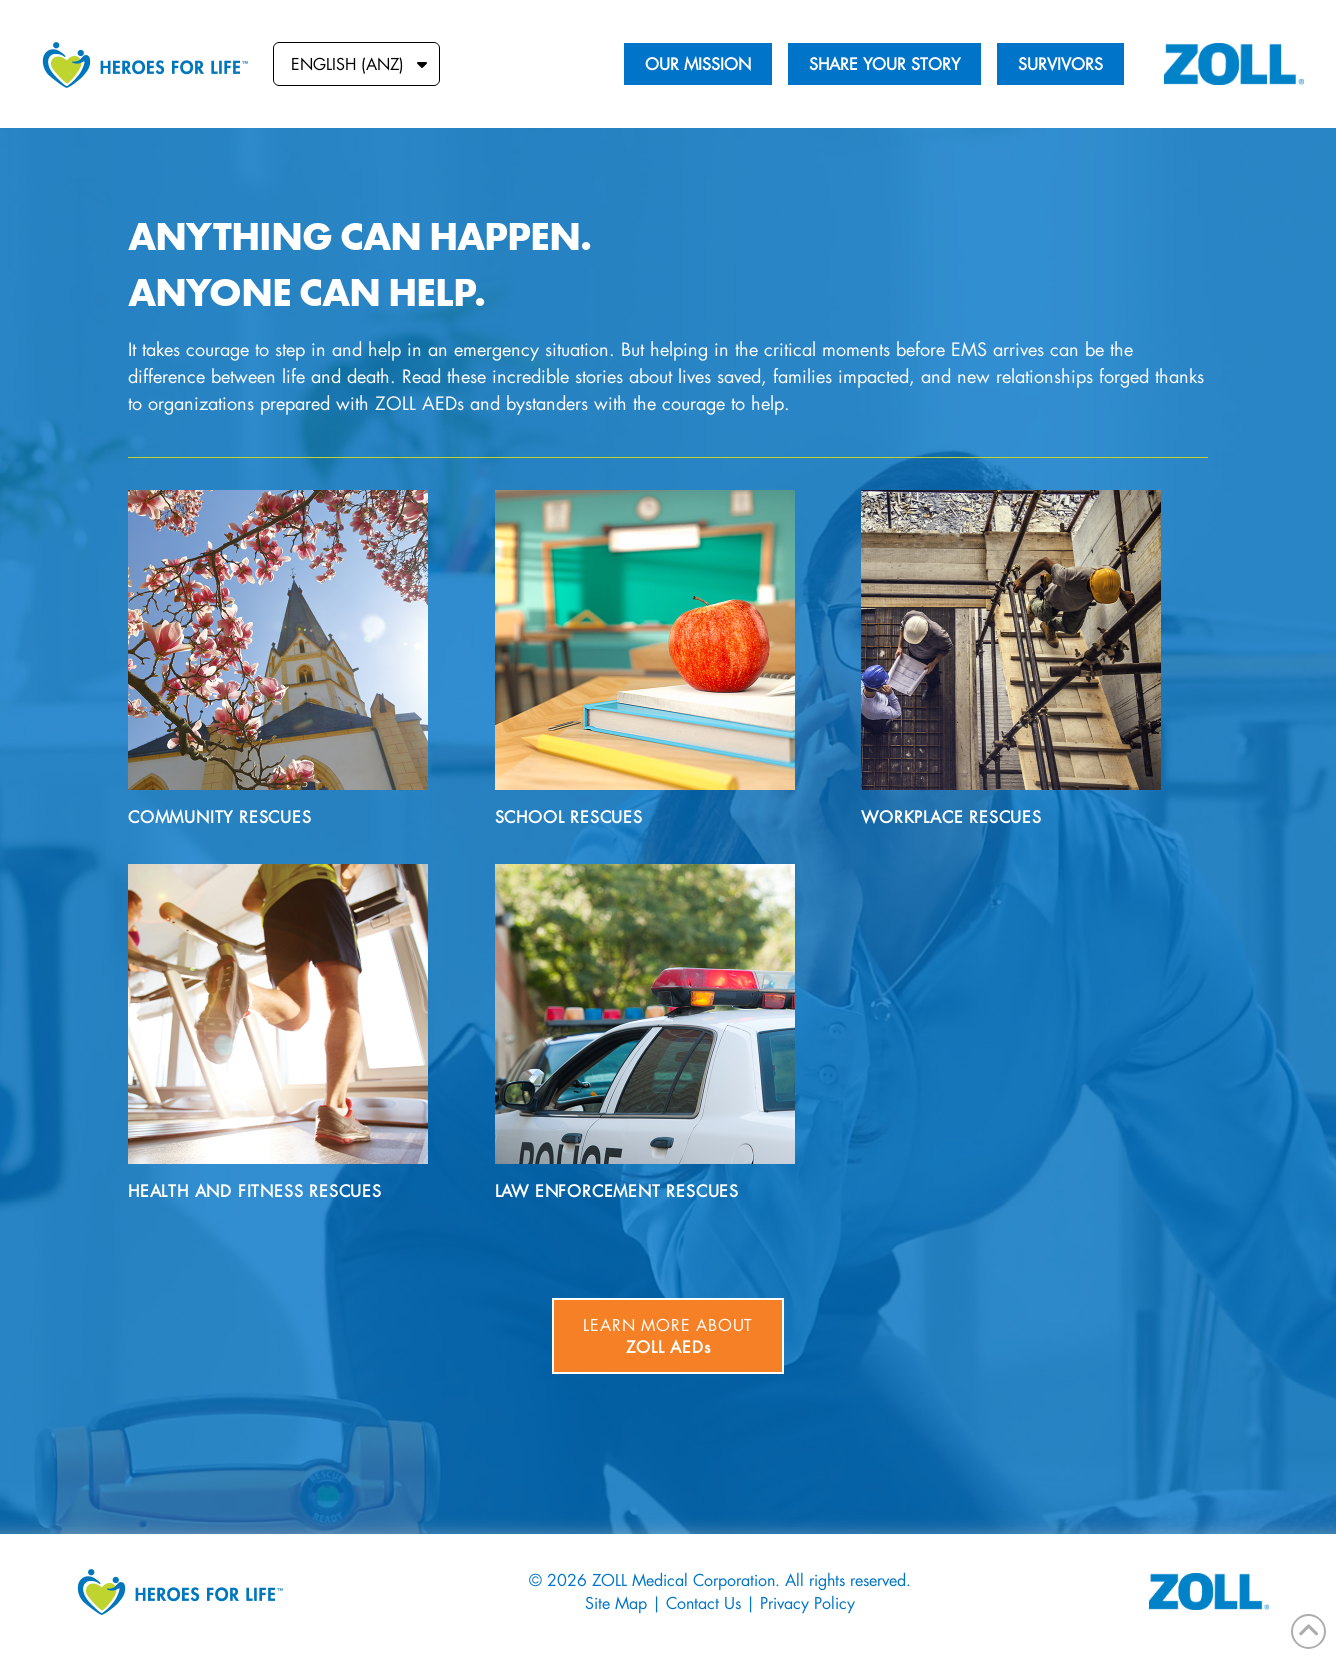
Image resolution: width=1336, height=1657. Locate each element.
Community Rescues (220, 816)
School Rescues (569, 816)
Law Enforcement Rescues (617, 1190)
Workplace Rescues (951, 816)
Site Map (616, 1602)
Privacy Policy (807, 1602)
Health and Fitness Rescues (255, 1190)
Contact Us (703, 1602)
